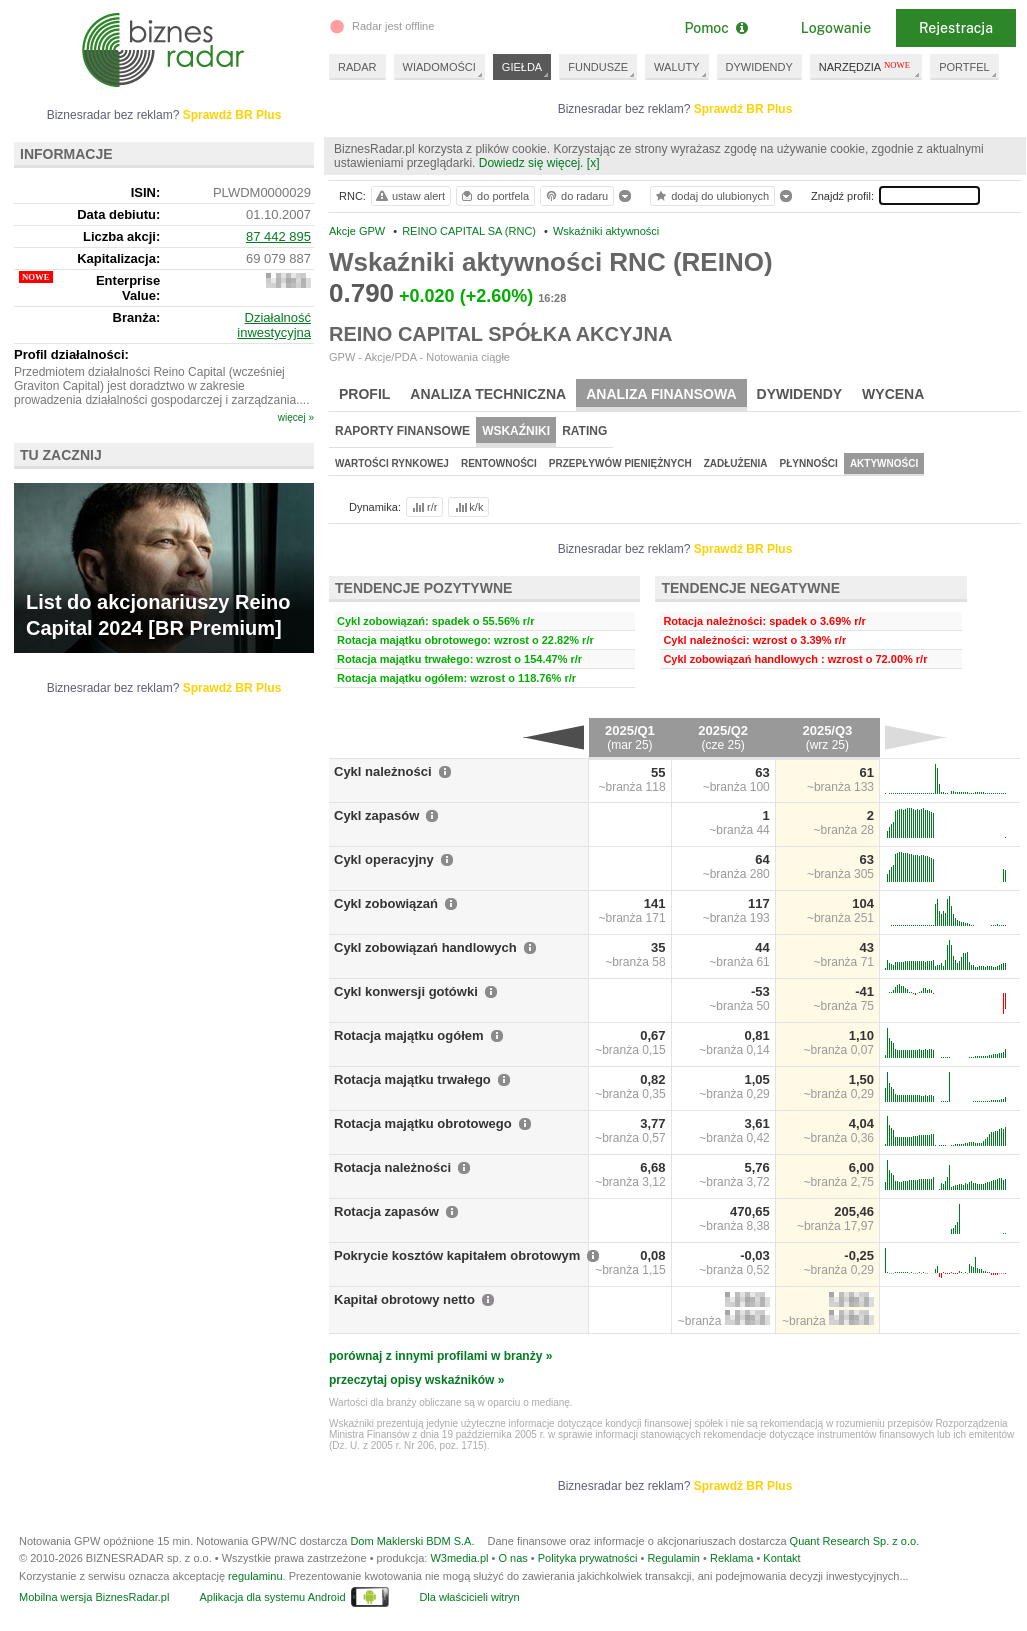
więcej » (296, 417)
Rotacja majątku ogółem (409, 1035)
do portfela (494, 196)
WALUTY (676, 67)
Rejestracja (956, 28)
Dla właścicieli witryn (469, 1597)
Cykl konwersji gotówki (406, 991)
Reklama (731, 1558)
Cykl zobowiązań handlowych (425, 947)
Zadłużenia (736, 463)
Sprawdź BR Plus (743, 109)
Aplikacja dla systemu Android (272, 1597)
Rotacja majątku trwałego (412, 1079)
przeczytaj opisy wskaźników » (416, 1380)
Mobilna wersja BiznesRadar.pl (94, 1597)
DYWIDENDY (759, 67)
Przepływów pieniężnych (620, 463)
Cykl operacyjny (384, 859)
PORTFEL (964, 67)
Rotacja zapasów (386, 1211)
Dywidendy (800, 394)
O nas (512, 1558)
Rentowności (499, 463)
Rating (584, 431)
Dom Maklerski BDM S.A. (412, 1541)
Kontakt (781, 1558)
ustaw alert (409, 196)
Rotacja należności (392, 1167)
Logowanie (836, 28)
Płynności (809, 463)
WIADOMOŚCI (439, 67)
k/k (468, 507)
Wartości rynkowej (392, 463)
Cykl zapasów (376, 815)
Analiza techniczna (488, 394)
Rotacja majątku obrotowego (423, 1123)
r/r (423, 507)
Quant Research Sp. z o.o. (855, 1541)
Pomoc (715, 28)
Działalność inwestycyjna (274, 325)
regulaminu (255, 1576)
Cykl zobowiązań (386, 903)
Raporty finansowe (402, 431)
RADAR (357, 67)
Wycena (893, 394)
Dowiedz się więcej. (531, 163)
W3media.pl (459, 1558)
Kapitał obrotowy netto (404, 1299)
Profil (364, 394)
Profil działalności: (71, 354)
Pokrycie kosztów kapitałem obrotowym (457, 1255)
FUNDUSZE (598, 67)
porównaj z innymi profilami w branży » (440, 1356)
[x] (593, 163)
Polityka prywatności (588, 1558)
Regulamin (673, 1558)
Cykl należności (383, 771)
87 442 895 (278, 236)
